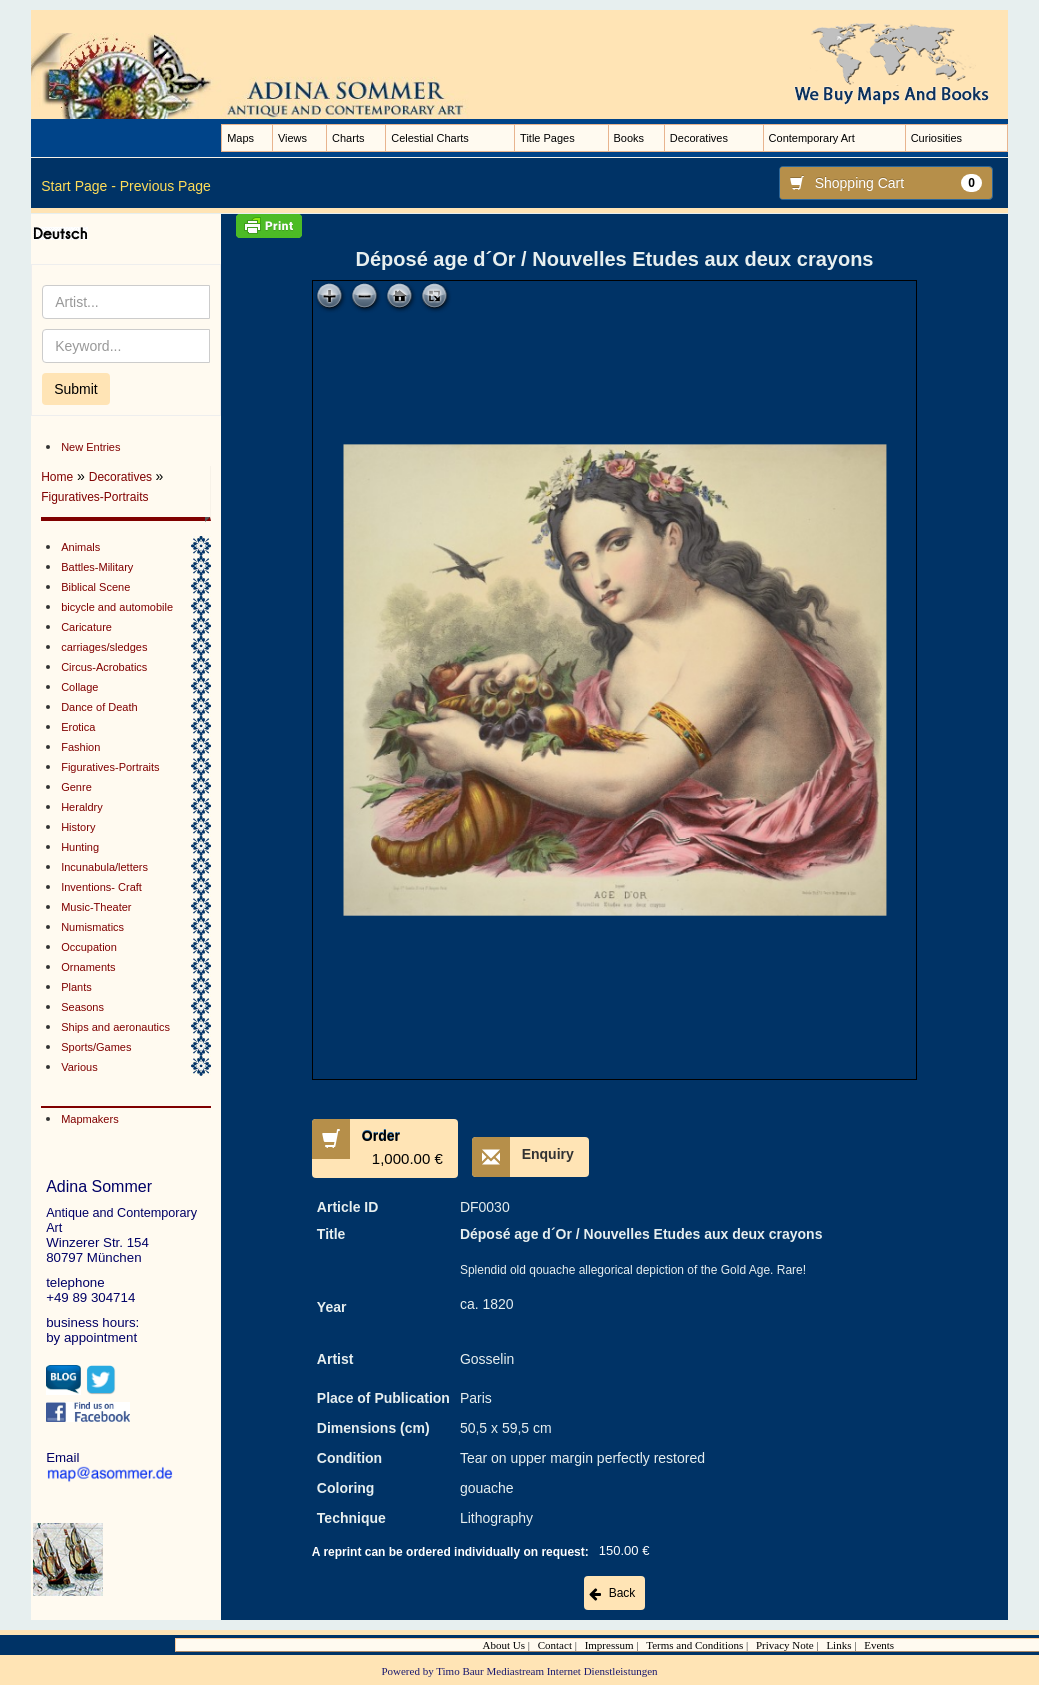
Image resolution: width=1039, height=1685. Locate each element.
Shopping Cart (881, 183)
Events (879, 1645)
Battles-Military (97, 567)
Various (79, 1067)
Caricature (86, 627)
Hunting (80, 847)
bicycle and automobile (117, 607)
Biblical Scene (95, 587)
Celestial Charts (430, 138)
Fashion (80, 747)
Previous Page (165, 186)
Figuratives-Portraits (94, 497)
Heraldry (82, 807)
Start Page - (78, 186)
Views (292, 138)
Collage (79, 687)
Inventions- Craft (101, 887)
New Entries (90, 447)
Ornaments (88, 967)
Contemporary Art (812, 138)
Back (622, 1593)
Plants (76, 987)
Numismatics (92, 927)
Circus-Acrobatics (104, 667)
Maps (240, 138)
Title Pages (547, 138)
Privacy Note (785, 1645)
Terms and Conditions (694, 1645)
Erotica (78, 727)
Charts (348, 138)
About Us (504, 1645)
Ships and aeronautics (115, 1027)
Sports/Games (96, 1047)
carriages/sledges (104, 647)
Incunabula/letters (104, 867)
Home (57, 477)
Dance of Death (99, 707)
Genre (76, 787)
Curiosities (936, 138)
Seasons (82, 1007)
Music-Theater (96, 907)
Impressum (609, 1645)
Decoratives (699, 138)
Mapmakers (89, 1119)
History (78, 827)
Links (838, 1645)
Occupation (89, 947)
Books (629, 138)
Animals (80, 547)
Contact (555, 1645)
